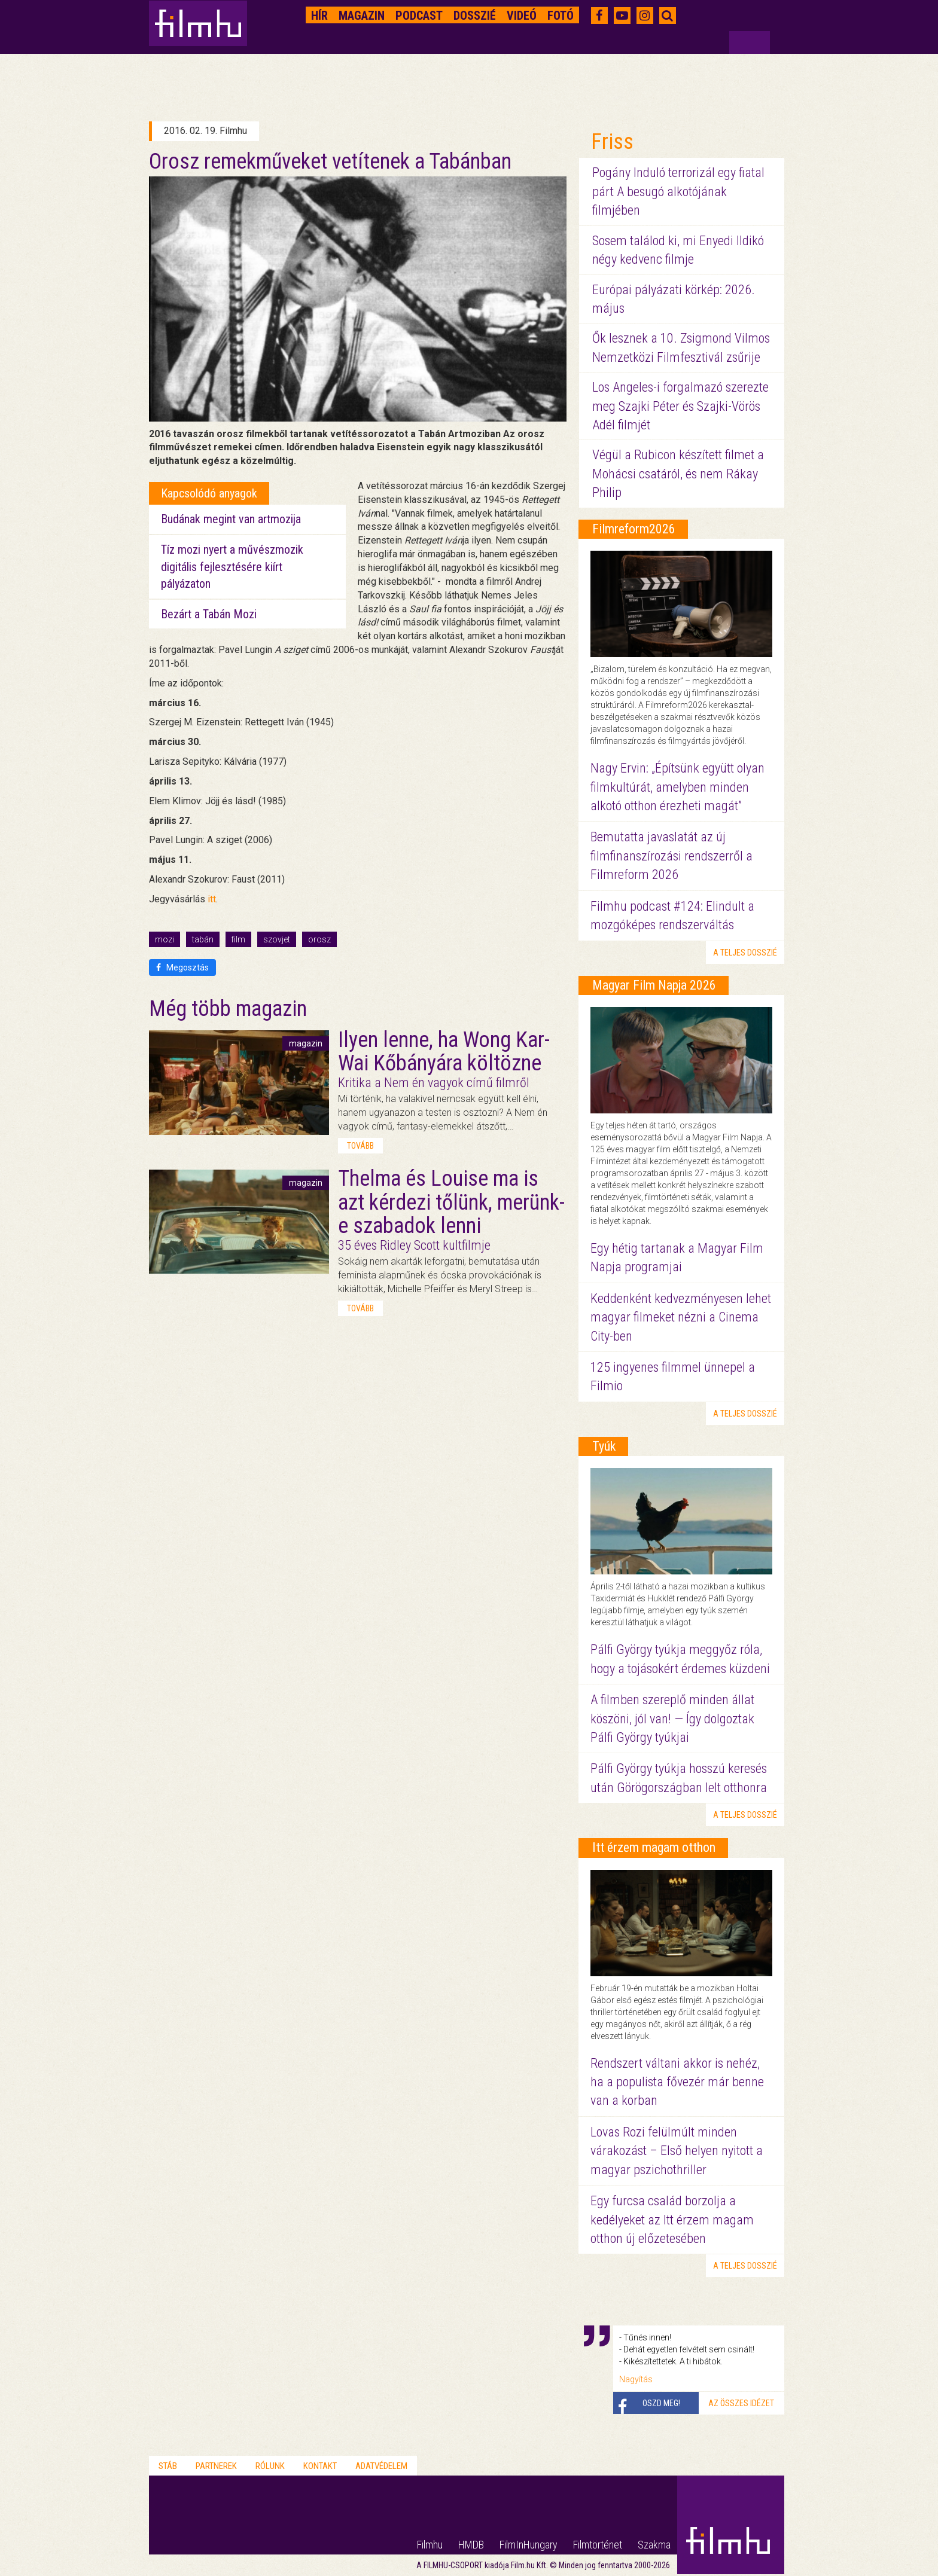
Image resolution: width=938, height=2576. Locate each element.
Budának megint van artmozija (231, 519)
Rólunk (270, 2466)
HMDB (471, 2544)
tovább (360, 1145)
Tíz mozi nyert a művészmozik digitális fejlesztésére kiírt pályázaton (232, 566)
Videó (522, 15)
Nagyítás (636, 2379)
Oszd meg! (661, 2403)
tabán (203, 939)
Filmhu (430, 2544)
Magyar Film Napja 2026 (654, 985)
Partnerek (216, 2466)
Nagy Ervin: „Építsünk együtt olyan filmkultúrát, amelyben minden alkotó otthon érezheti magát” (677, 787)
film (238, 939)
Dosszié (474, 15)
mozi (164, 939)
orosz (319, 939)
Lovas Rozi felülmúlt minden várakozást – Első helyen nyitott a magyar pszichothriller (676, 2151)
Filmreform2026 (633, 528)
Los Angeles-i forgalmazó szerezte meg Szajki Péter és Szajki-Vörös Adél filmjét (680, 406)
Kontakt (320, 2466)
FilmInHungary (529, 2544)
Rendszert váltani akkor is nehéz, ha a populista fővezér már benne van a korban (677, 2082)
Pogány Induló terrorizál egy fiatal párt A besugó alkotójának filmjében (678, 191)
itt (212, 899)
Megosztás (182, 967)
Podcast (419, 15)
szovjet (276, 939)
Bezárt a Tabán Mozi (209, 614)
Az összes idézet (741, 2403)
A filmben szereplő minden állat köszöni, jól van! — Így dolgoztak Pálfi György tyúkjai (672, 1718)
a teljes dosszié (745, 952)
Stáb (168, 2466)
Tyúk (604, 1446)
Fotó (560, 15)
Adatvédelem (381, 2466)
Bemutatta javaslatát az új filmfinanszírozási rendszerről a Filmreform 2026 (671, 855)
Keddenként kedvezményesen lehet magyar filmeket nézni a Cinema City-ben (680, 1317)
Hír (319, 15)
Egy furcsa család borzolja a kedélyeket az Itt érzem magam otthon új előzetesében (672, 2219)
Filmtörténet (597, 2544)
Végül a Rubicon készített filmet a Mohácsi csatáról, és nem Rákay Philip (678, 473)
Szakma (654, 2544)
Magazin (362, 15)
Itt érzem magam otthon (653, 1847)
